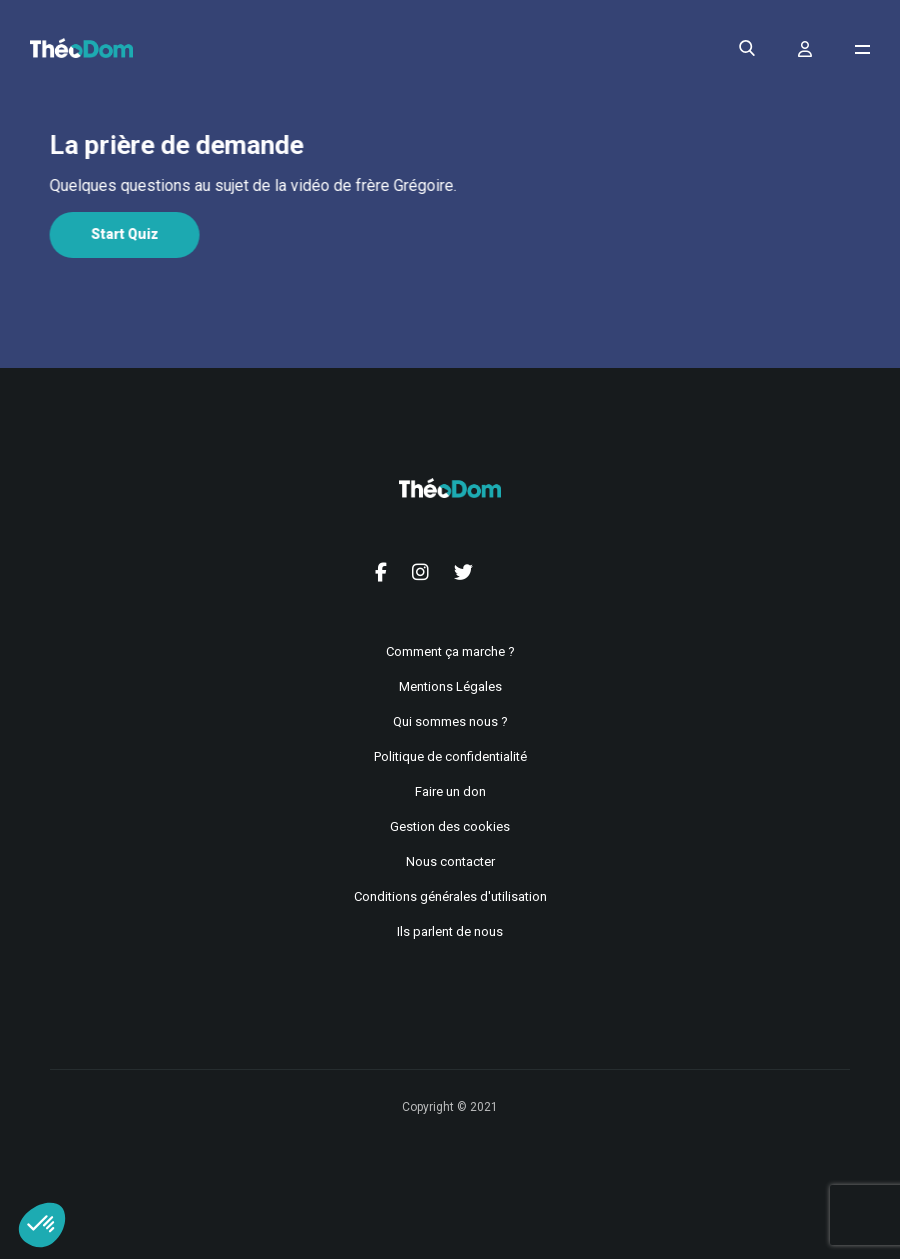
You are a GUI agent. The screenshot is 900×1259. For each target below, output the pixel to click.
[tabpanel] (448, 186)
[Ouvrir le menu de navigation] (862, 49)
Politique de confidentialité (450, 756)
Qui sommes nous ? (450, 721)
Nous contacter (450, 861)
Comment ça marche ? (450, 651)
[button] (42, 1225)
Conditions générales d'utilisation (450, 896)
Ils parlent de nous (450, 931)
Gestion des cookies (450, 826)
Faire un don (450, 791)
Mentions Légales (450, 686)
